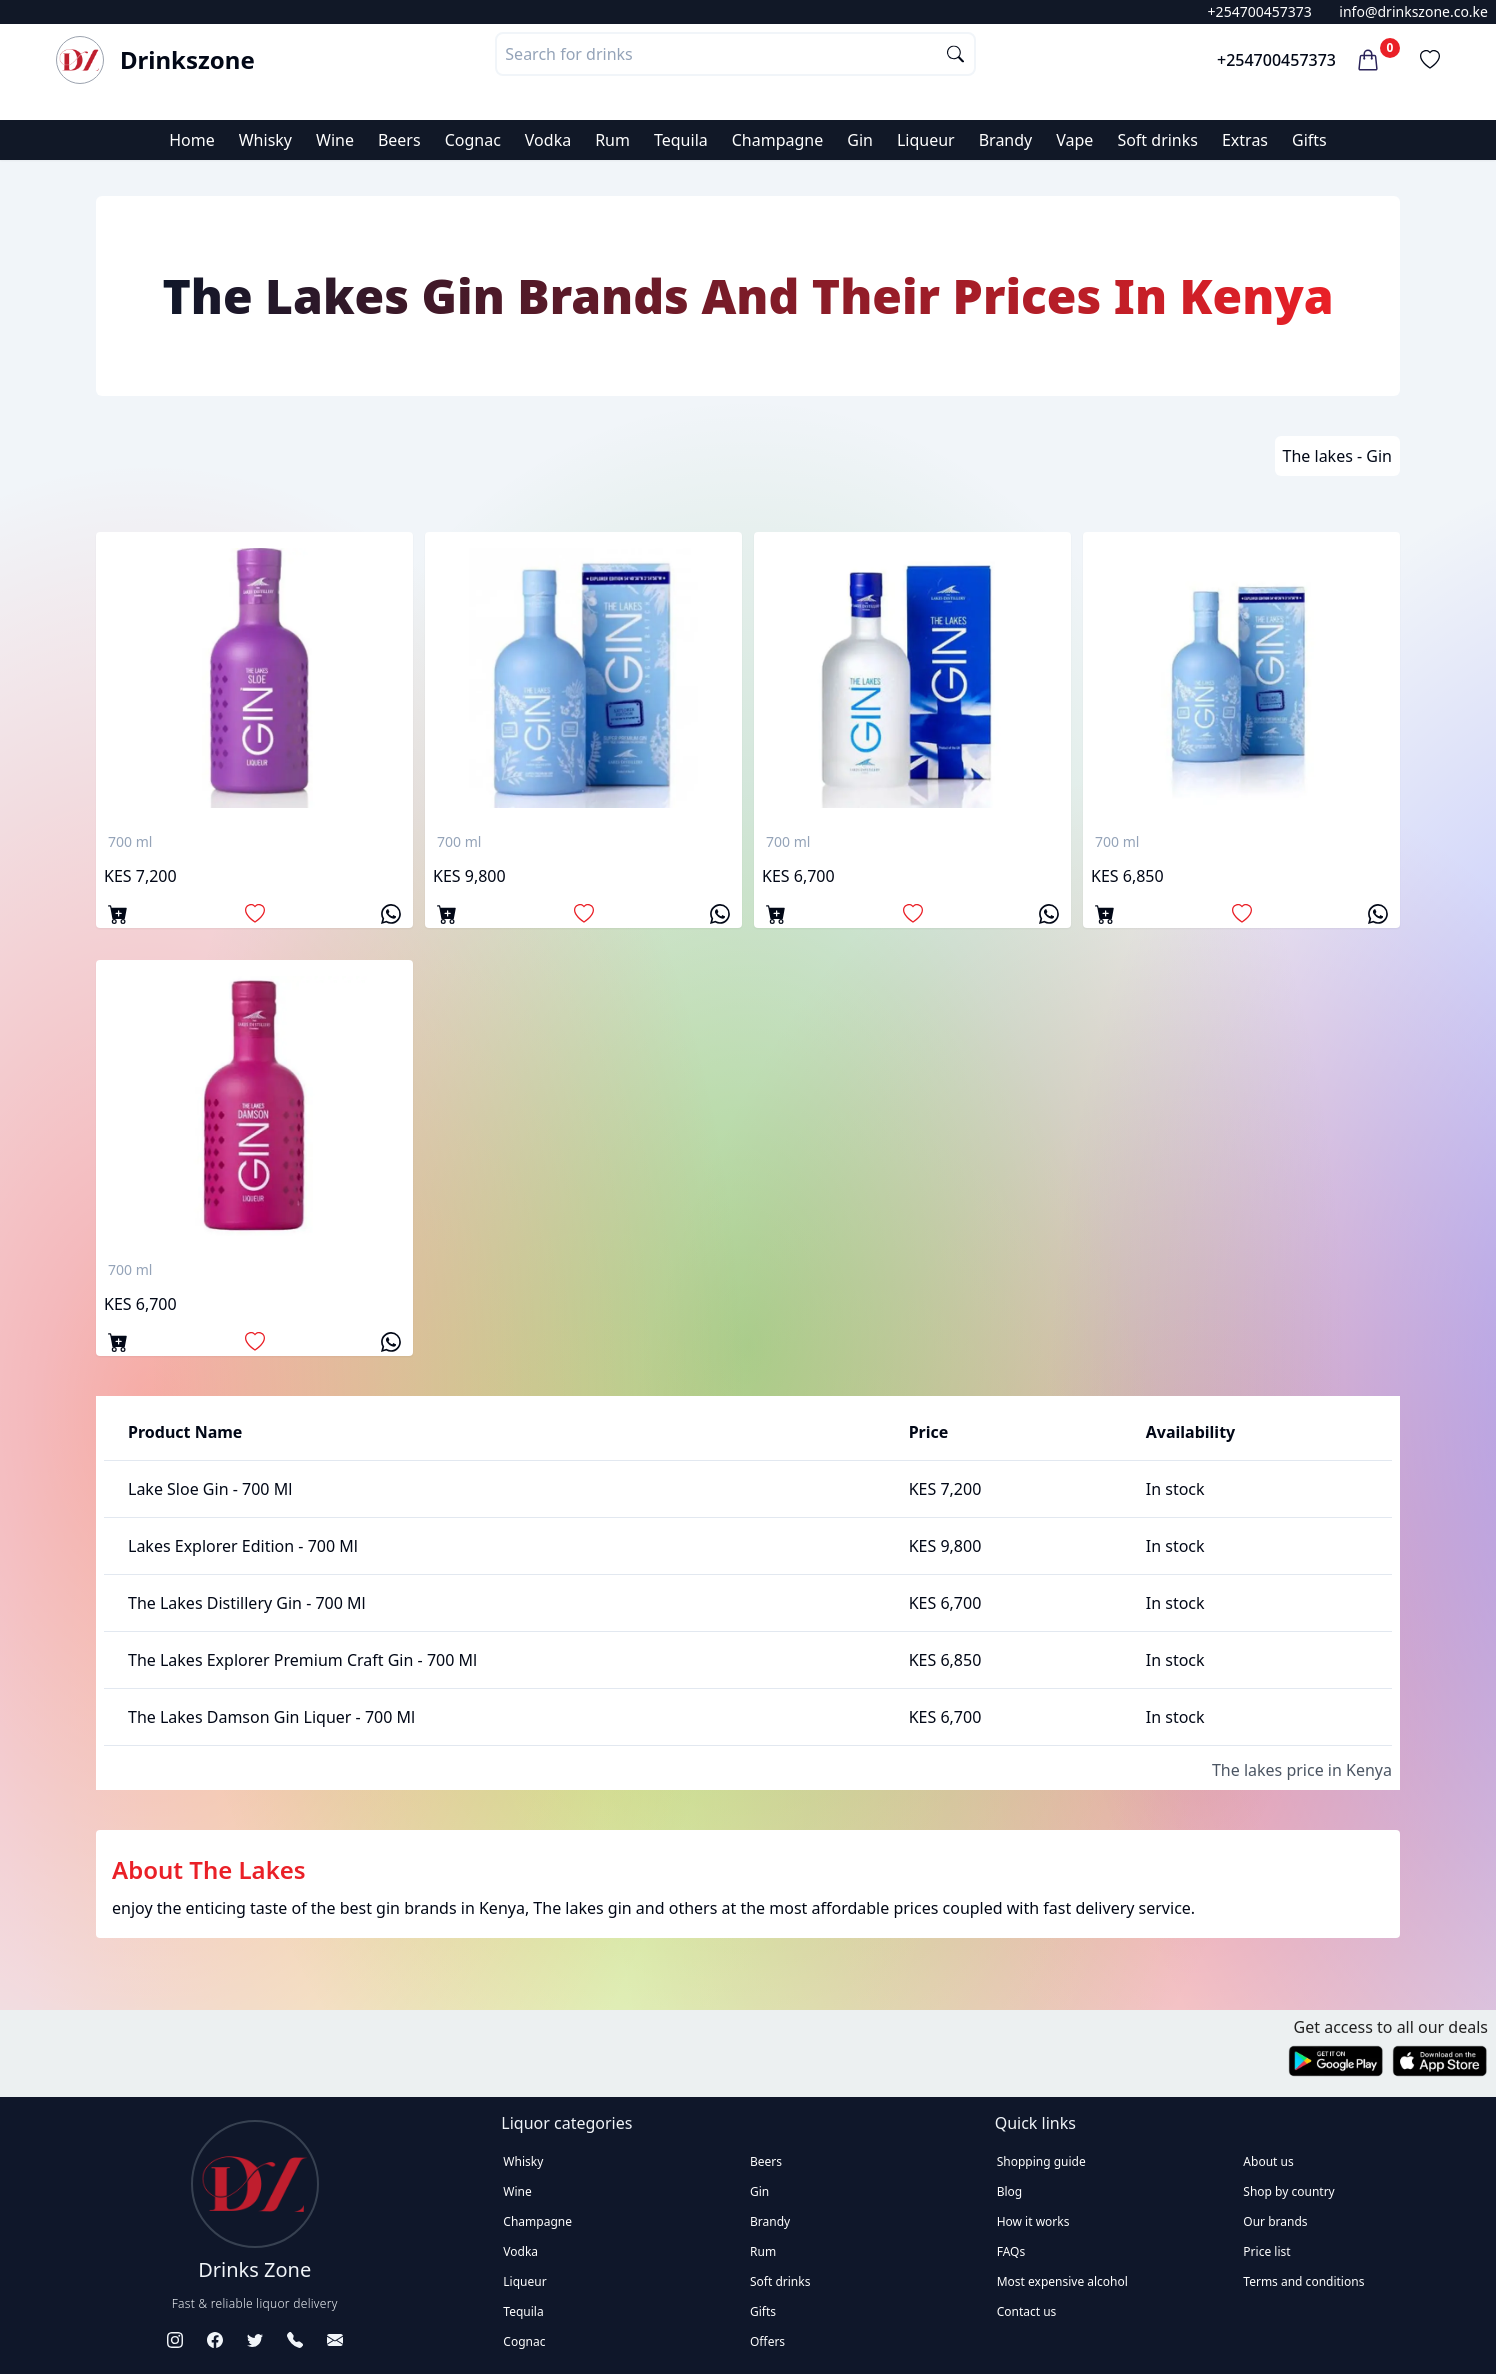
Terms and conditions (1303, 2281)
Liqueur (926, 140)
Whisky (265, 140)
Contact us (1027, 2311)
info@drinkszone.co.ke (1413, 11)
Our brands (1275, 2221)
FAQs (1011, 2251)
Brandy (1006, 140)
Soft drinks (1157, 140)
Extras (1245, 140)
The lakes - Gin (1337, 456)
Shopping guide (1041, 2161)
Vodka (548, 140)
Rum (612, 140)
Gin (860, 140)
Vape (1074, 140)
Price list (1266, 2251)
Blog (1010, 2191)
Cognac (473, 140)
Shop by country (1288, 2191)
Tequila (681, 140)
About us (1268, 2161)
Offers (767, 2341)
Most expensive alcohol (1062, 2281)
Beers (399, 140)
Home (192, 140)
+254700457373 (1260, 11)
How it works (1033, 2221)
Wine (335, 140)
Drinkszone (187, 60)
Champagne (778, 140)
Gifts (1309, 140)
